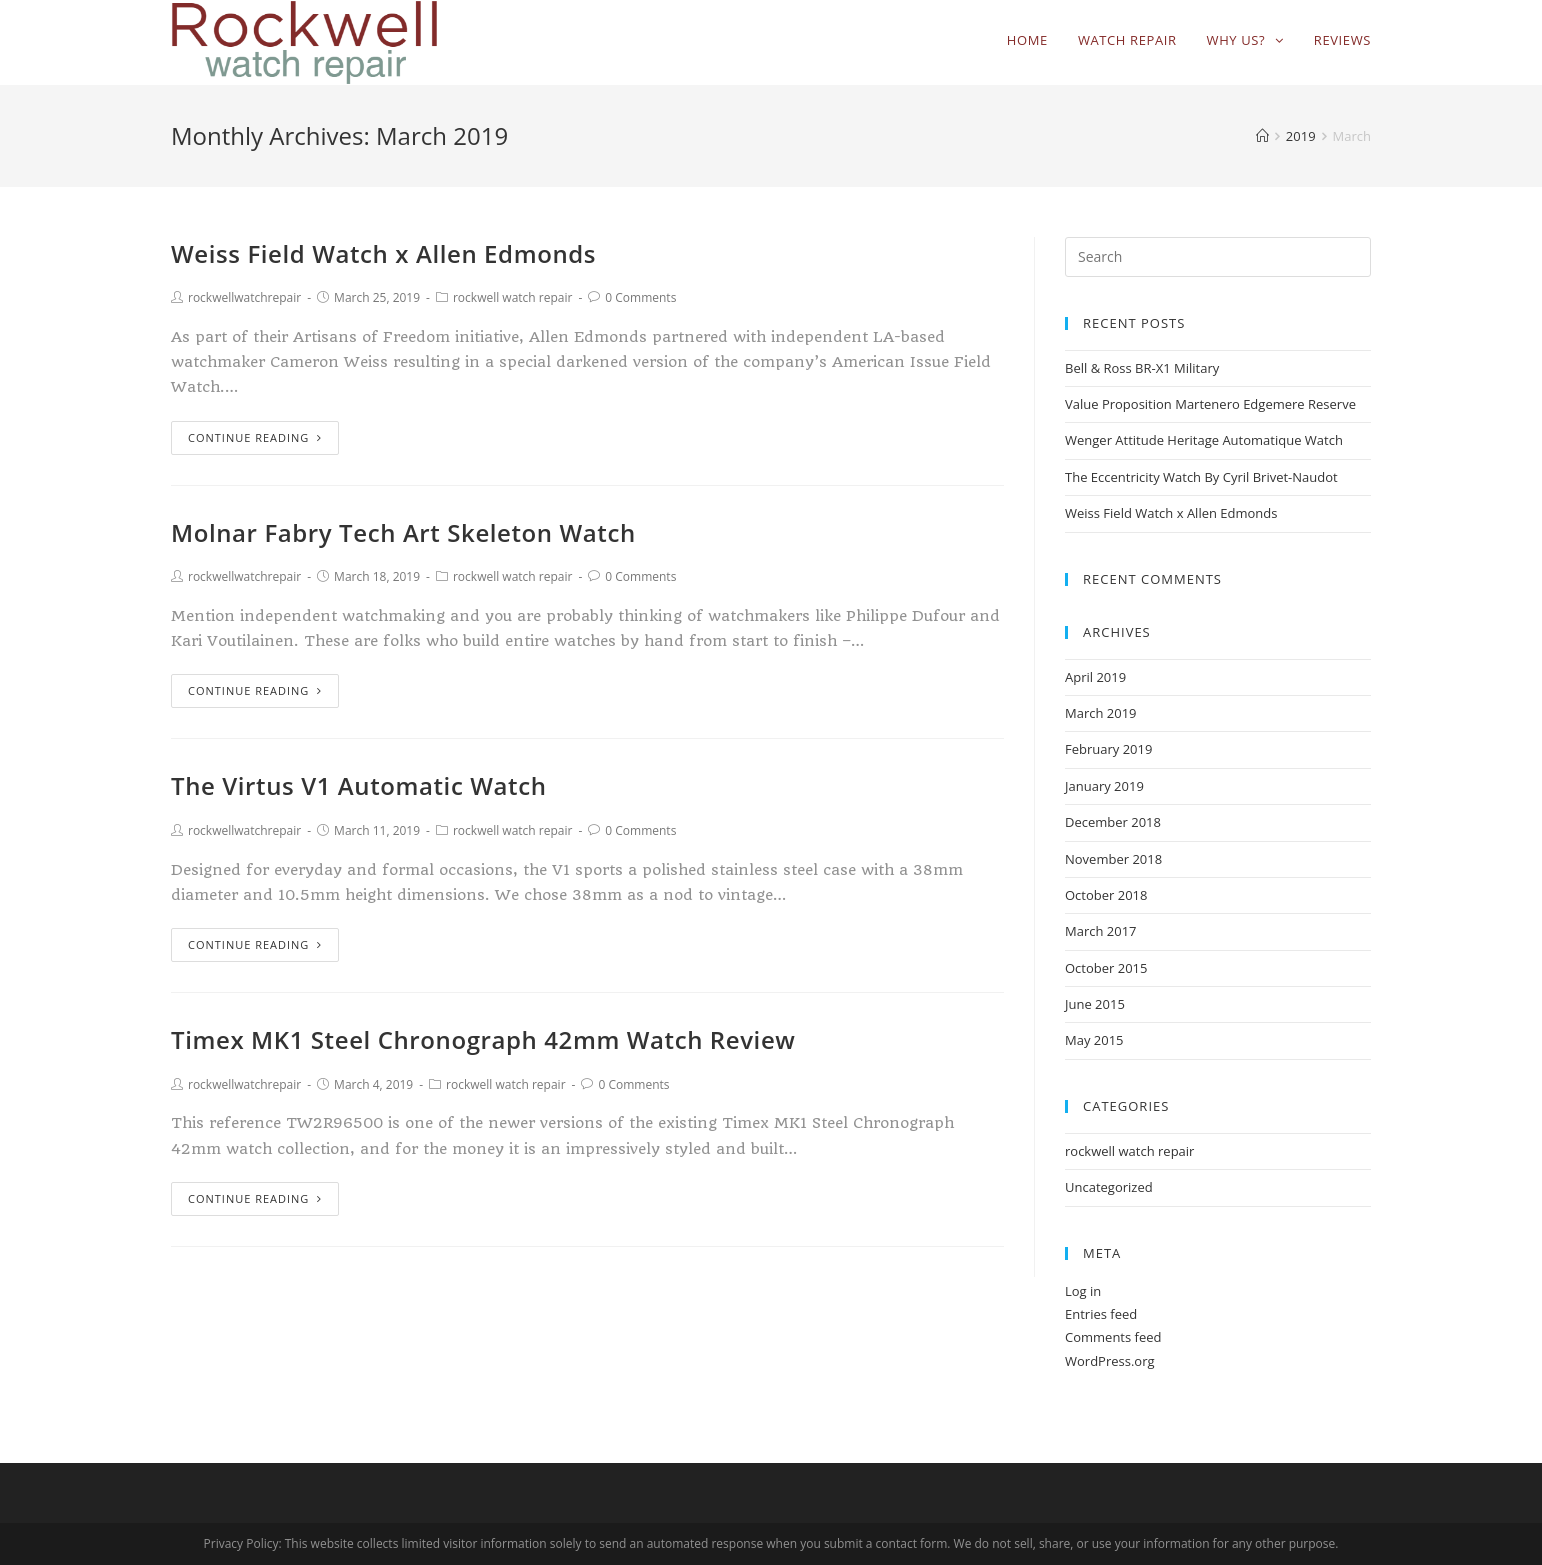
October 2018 (1106, 895)
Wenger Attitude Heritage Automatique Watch (1204, 440)
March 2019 (1101, 713)
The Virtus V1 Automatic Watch (359, 785)
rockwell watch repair (512, 297)
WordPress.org (1110, 1361)
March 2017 (1101, 931)
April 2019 (1095, 677)
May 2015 (1094, 1040)
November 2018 (1113, 859)
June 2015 (1095, 1004)
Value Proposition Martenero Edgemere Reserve (1210, 404)
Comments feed (1113, 1337)
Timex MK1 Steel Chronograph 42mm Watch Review (483, 1039)
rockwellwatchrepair (244, 297)
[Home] (1262, 136)
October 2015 (1106, 968)
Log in (1083, 1291)
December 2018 (1113, 822)
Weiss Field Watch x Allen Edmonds (383, 253)
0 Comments (640, 297)
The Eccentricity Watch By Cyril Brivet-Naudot (1201, 477)
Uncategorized (1109, 1187)
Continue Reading (255, 437)
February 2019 (1108, 749)
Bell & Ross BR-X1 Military (1142, 368)
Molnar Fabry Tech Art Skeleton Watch (403, 532)
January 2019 (1104, 786)
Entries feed (1101, 1314)
